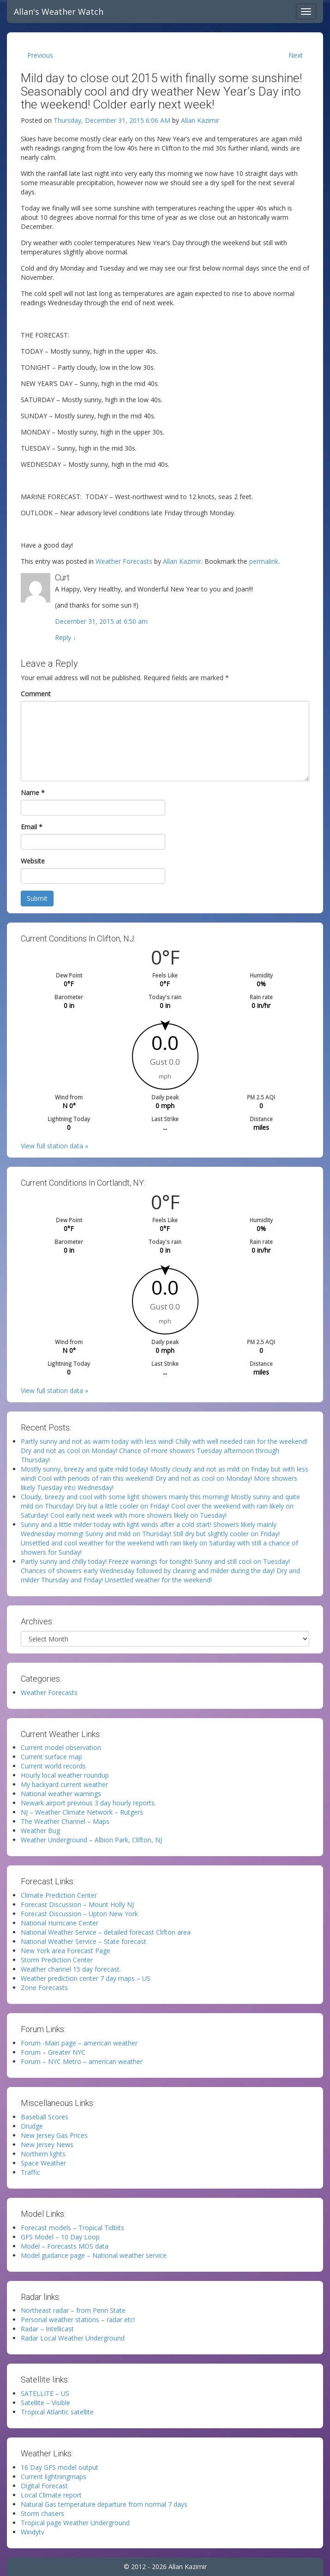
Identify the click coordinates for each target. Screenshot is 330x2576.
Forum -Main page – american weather (79, 2043)
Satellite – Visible (45, 2402)
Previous (40, 55)
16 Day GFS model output (59, 2467)
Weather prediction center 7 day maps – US (85, 1978)
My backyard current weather (64, 1784)
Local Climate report (51, 2495)
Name (33, 792)
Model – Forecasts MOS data (64, 2246)
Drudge (32, 2126)
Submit (37, 898)
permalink (263, 561)
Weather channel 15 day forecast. (71, 1969)
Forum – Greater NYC (53, 2052)
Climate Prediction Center (59, 1895)
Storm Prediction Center (57, 1959)
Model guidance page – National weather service (94, 2255)
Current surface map (51, 1756)
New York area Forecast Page (65, 1950)
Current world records (53, 1766)
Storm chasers (42, 2513)
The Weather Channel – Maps (65, 1821)
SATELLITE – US (45, 2393)
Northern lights (43, 2153)
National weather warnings (61, 1793)
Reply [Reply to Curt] (65, 637)
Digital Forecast (44, 2485)
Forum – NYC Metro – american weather (82, 2061)
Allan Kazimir (200, 120)
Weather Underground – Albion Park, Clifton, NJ (91, 1839)
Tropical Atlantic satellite (57, 2411)
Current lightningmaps (53, 2476)
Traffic (30, 2172)
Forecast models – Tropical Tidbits (72, 2227)
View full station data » (54, 1145)
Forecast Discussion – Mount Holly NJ (77, 1904)
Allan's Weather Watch (58, 11)
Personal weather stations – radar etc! (78, 2319)
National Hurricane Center (59, 1922)
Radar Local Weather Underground (73, 2338)
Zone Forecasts (44, 1987)
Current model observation (61, 1747)
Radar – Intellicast (47, 2328)
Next (295, 55)
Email (31, 826)
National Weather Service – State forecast (83, 1941)
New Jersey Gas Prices (54, 2135)
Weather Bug (40, 1830)
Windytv (32, 2532)
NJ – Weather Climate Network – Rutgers (82, 1812)
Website (33, 861)
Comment (36, 693)
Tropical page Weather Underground (75, 2522)
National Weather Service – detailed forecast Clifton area (106, 1932)
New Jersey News (47, 2144)
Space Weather (43, 2163)
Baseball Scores (44, 2116)
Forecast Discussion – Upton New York (79, 1913)
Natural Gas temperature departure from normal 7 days (104, 2504)
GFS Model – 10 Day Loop (60, 2236)
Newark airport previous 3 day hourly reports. (88, 1802)
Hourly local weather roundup (65, 1775)
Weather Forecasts (124, 561)
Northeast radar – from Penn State (73, 2310)
